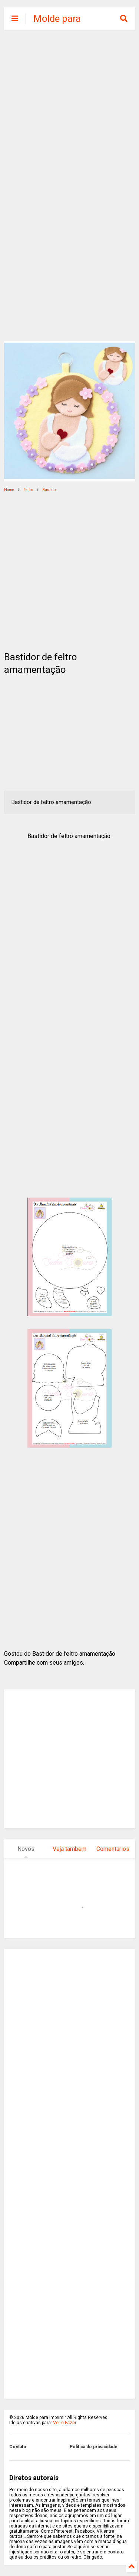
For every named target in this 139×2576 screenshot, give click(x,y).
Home (9, 490)
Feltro (28, 490)
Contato (17, 2446)
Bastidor (49, 490)
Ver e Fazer (64, 2422)
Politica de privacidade (94, 2446)
